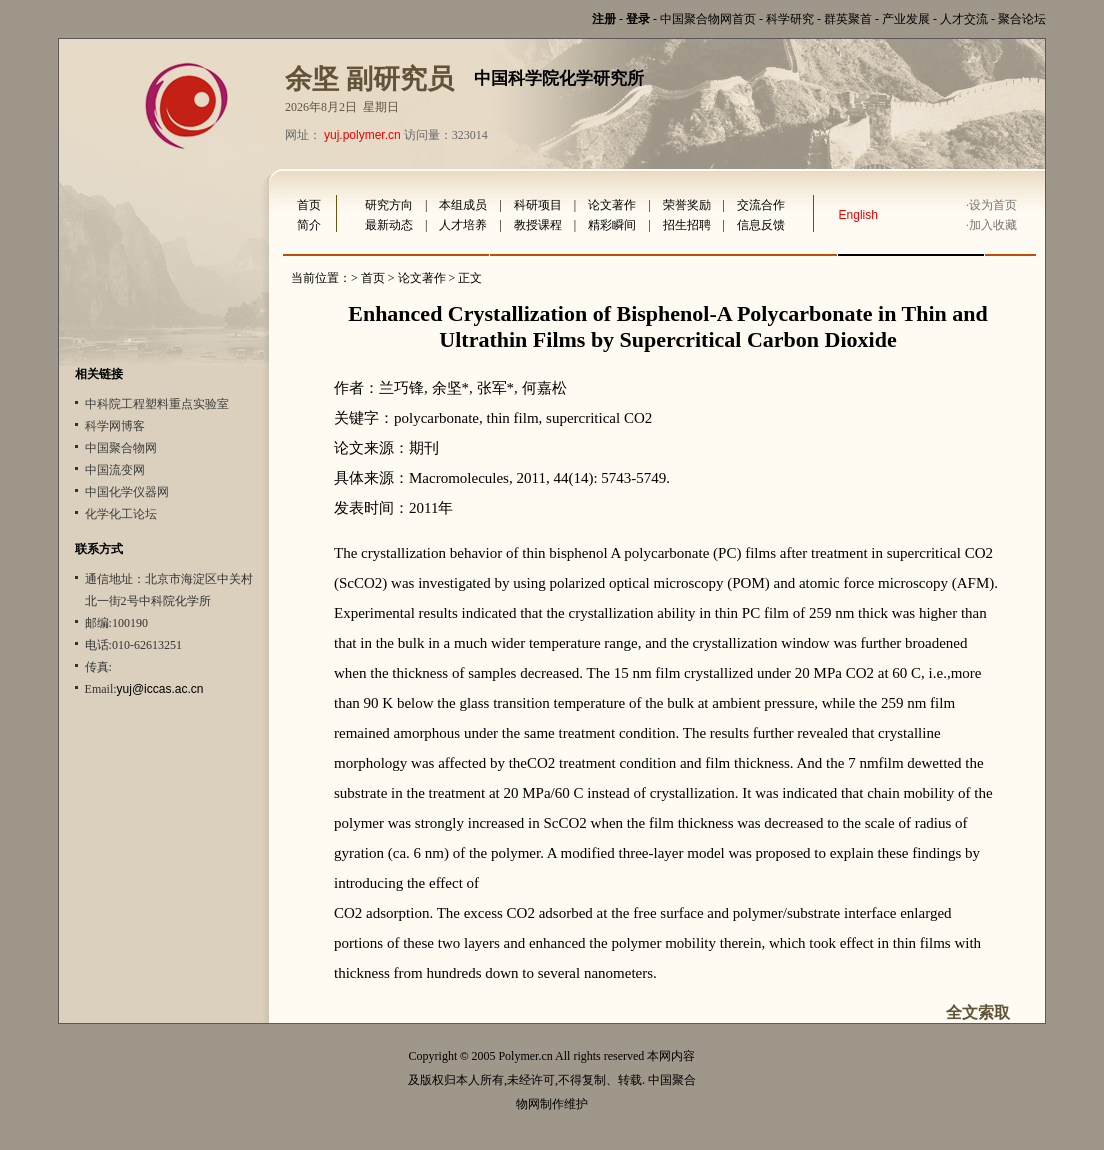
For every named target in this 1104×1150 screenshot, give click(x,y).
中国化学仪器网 (127, 492)
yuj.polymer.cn (362, 135)
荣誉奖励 (687, 205)
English (858, 215)
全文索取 (978, 1012)
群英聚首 (848, 19)
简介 (309, 225)
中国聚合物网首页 (708, 19)
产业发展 (906, 19)
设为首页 (993, 205)
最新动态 (389, 225)
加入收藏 (993, 225)
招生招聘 (687, 225)
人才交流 (964, 19)
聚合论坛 (1022, 19)
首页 (309, 205)
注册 (604, 19)
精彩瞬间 (612, 225)
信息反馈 (761, 225)
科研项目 (538, 205)
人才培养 (463, 225)
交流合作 (761, 205)
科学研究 (790, 19)
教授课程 (538, 225)
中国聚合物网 (121, 448)
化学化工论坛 (121, 514)
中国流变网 (115, 470)
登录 (638, 19)
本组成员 (463, 205)
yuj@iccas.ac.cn (160, 689)
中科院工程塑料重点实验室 (157, 404)
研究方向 (389, 205)
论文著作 (612, 205)
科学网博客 (115, 426)
